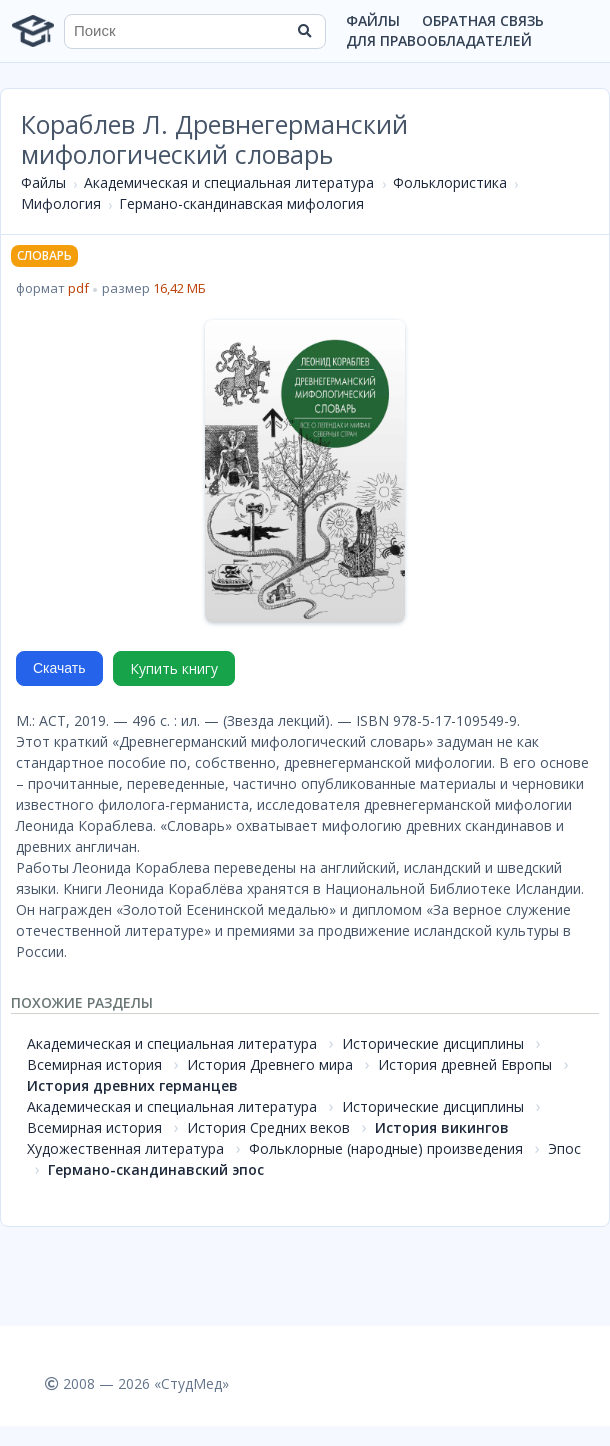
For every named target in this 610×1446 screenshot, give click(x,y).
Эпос (564, 1148)
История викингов (442, 1127)
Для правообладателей (439, 40)
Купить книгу (174, 668)
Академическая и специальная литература (229, 182)
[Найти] (304, 31)
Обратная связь (483, 20)
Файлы (373, 20)
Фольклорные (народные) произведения (386, 1148)
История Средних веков (268, 1127)
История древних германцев (132, 1085)
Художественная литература (125, 1148)
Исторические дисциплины (433, 1043)
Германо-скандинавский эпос (156, 1169)
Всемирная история (94, 1064)
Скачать (59, 668)
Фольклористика (450, 182)
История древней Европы (465, 1064)
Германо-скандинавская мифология (241, 203)
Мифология (61, 203)
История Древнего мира (270, 1064)
